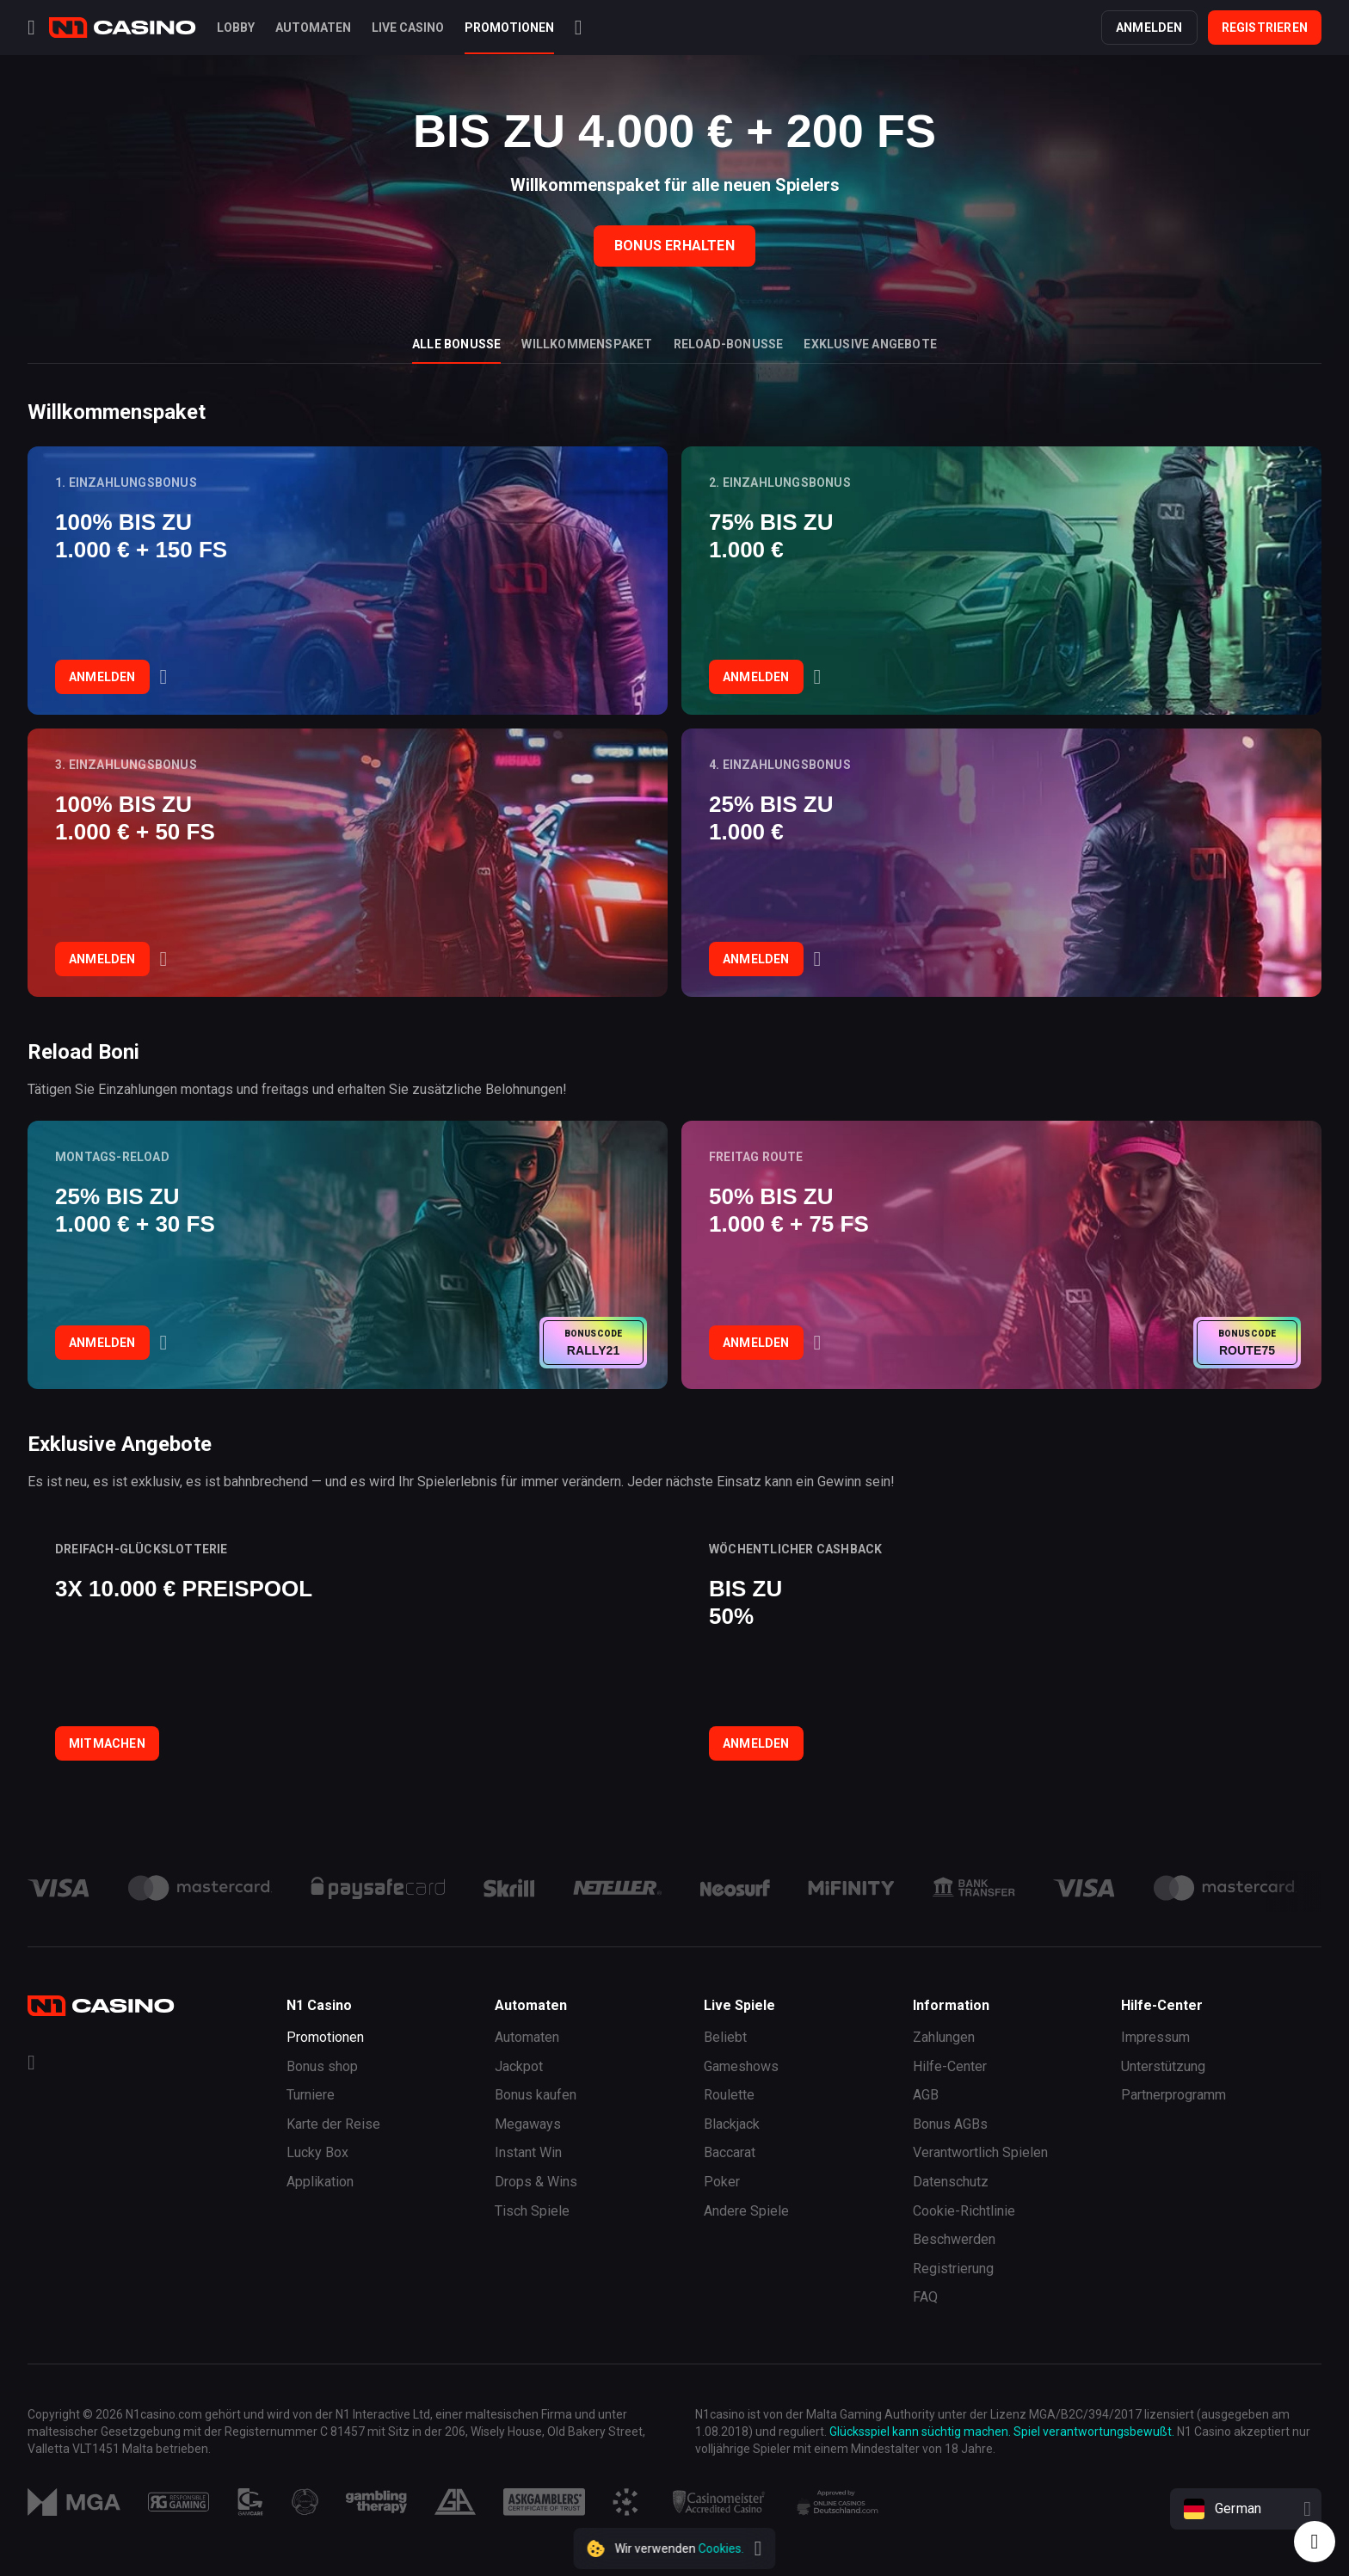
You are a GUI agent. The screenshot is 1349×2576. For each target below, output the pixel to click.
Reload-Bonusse (729, 344)
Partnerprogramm (1173, 2095)
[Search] (578, 27)
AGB (926, 2095)
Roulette (729, 2095)
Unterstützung (1163, 2066)
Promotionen (325, 2037)
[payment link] (200, 1888)
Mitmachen (107, 1743)
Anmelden (1149, 27)
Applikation (320, 2181)
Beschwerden (954, 2239)
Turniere (310, 2095)
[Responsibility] (178, 2502)
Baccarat (729, 2152)
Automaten (527, 2037)
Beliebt (725, 2037)
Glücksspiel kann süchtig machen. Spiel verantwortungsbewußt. (1001, 2431)
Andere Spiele (746, 2211)
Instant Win (528, 2152)
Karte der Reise (333, 2124)
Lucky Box (317, 2152)
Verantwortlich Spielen (980, 2152)
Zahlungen (944, 2037)
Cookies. (721, 2548)
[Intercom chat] (1314, 2541)
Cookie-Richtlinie (964, 2211)
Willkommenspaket (586, 344)
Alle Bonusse (456, 344)
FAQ (925, 2297)
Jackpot (519, 2066)
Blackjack (732, 2124)
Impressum (1155, 2037)
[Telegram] (31, 2064)
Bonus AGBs (950, 2124)
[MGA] (74, 2502)
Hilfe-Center (950, 2066)
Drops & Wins (536, 2181)
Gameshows (741, 2066)
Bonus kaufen (535, 2095)
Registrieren (1265, 27)
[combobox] (1245, 2509)
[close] (758, 2548)
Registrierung (953, 2268)
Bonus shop (322, 2066)
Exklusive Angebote (870, 344)
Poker (722, 2181)
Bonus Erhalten (674, 245)
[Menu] (31, 27)
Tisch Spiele (532, 2211)
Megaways (528, 2124)
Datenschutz (951, 2181)
